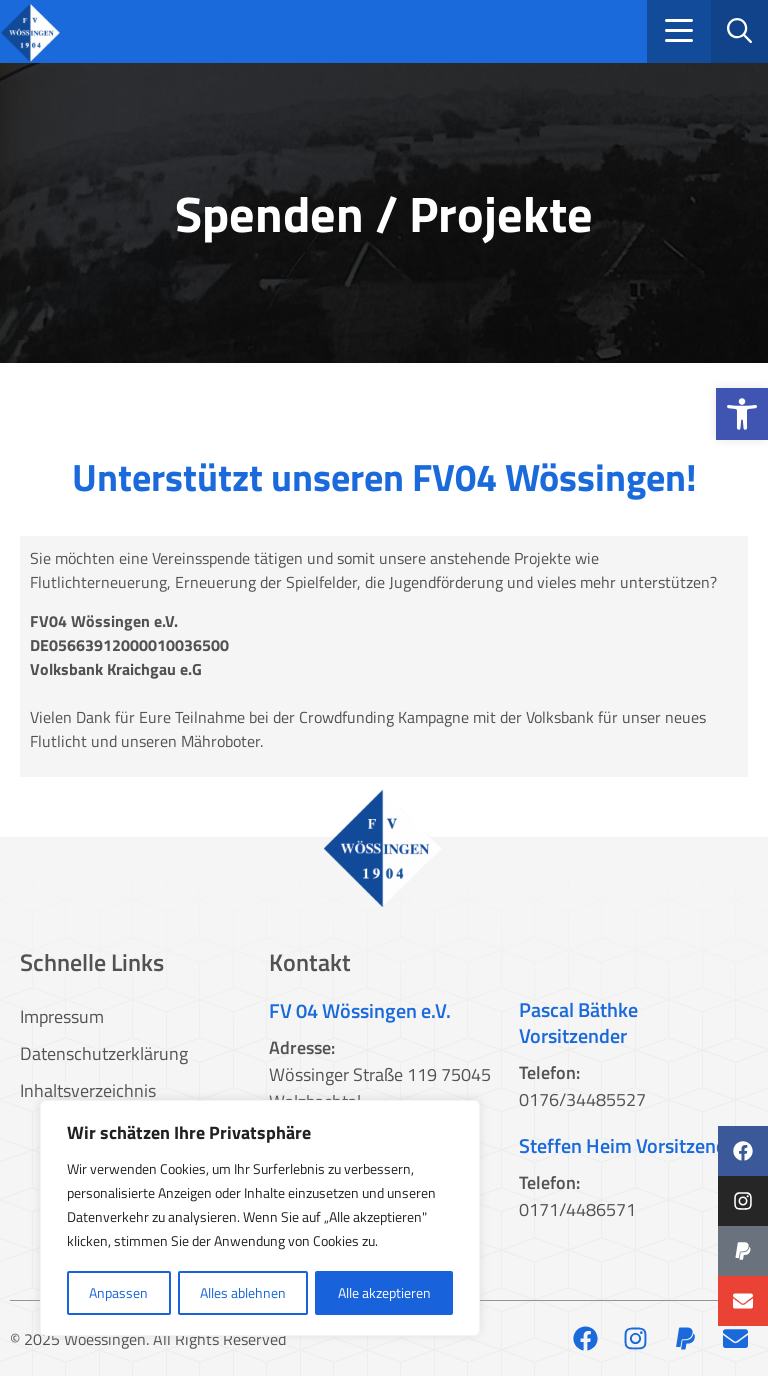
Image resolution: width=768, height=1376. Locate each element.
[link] (742, 414)
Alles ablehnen (243, 1292)
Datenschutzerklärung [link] (104, 1053)
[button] (679, 31)
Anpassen (118, 1292)
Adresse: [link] (302, 1047)
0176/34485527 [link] (582, 1099)
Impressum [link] (62, 1016)
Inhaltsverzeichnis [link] (88, 1090)
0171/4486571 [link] (577, 1209)
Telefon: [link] (549, 1072)
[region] (260, 1219)
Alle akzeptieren (384, 1292)
